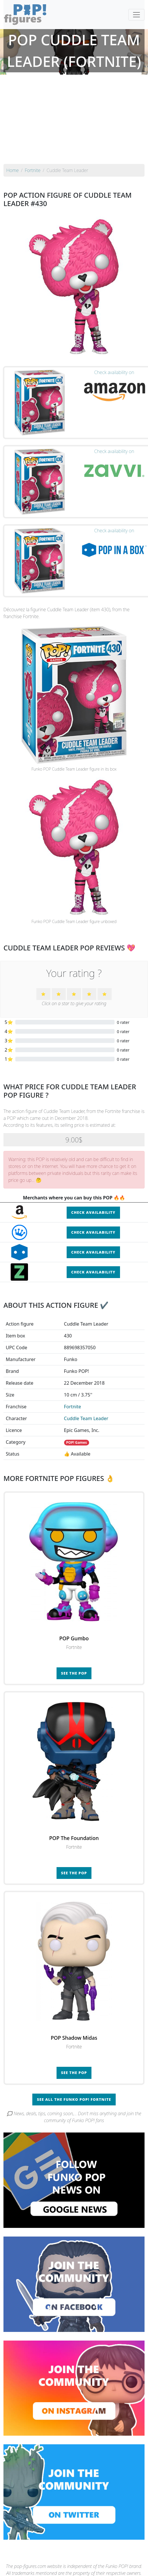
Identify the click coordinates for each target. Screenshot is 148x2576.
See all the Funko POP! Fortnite (74, 2099)
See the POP (74, 1673)
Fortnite (72, 1406)
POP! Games (76, 1442)
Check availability (93, 1212)
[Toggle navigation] (136, 14)
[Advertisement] (74, 120)
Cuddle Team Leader (86, 1418)
